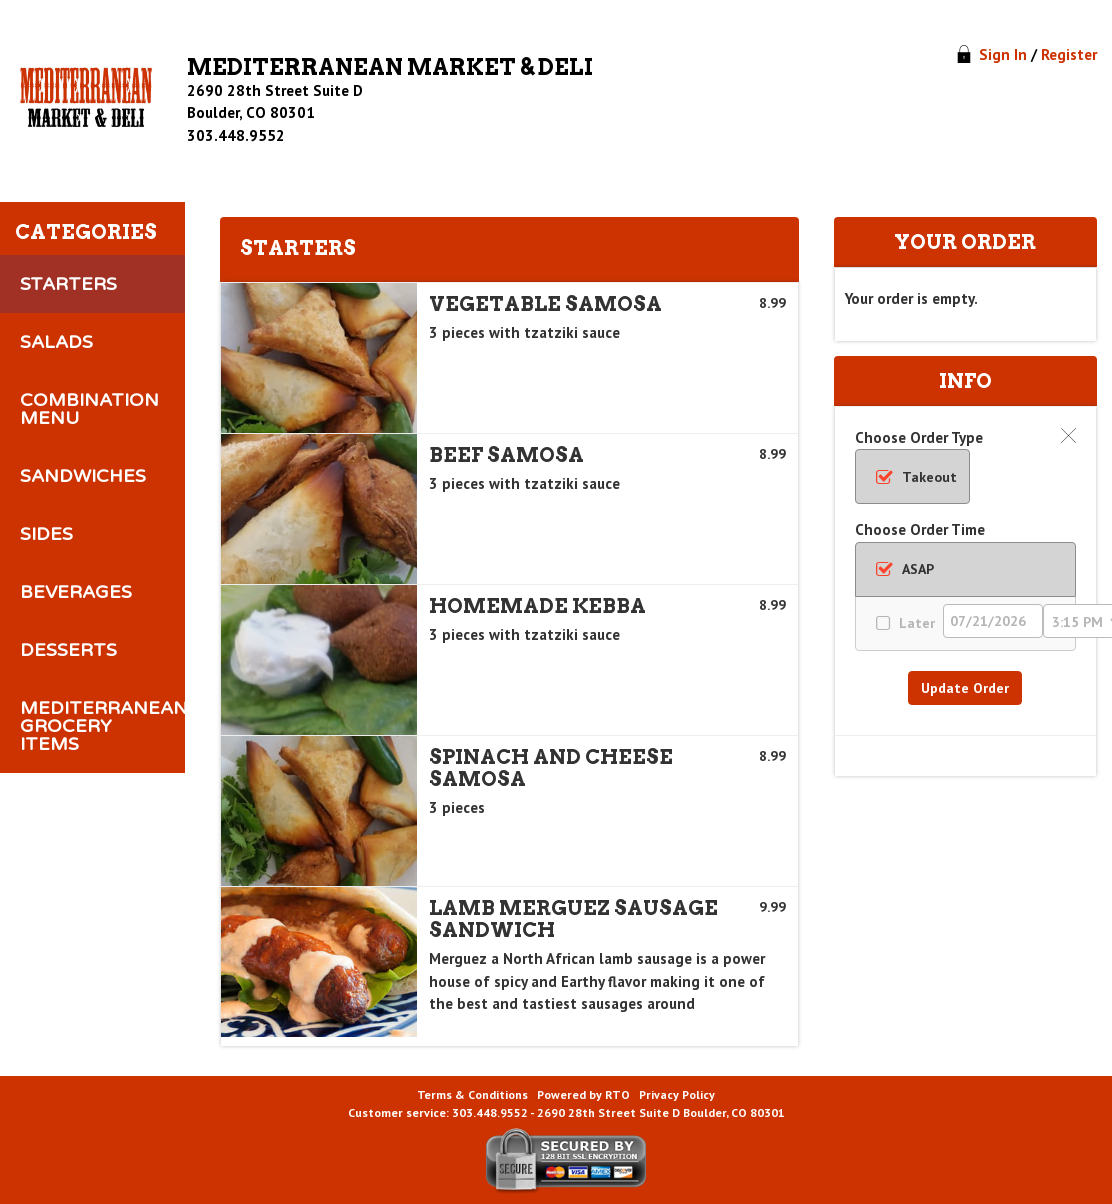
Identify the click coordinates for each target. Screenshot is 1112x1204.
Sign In (1003, 54)
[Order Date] (993, 621)
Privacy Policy (677, 1094)
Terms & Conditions (472, 1094)
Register (1069, 54)
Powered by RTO (583, 1094)
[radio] (912, 476)
